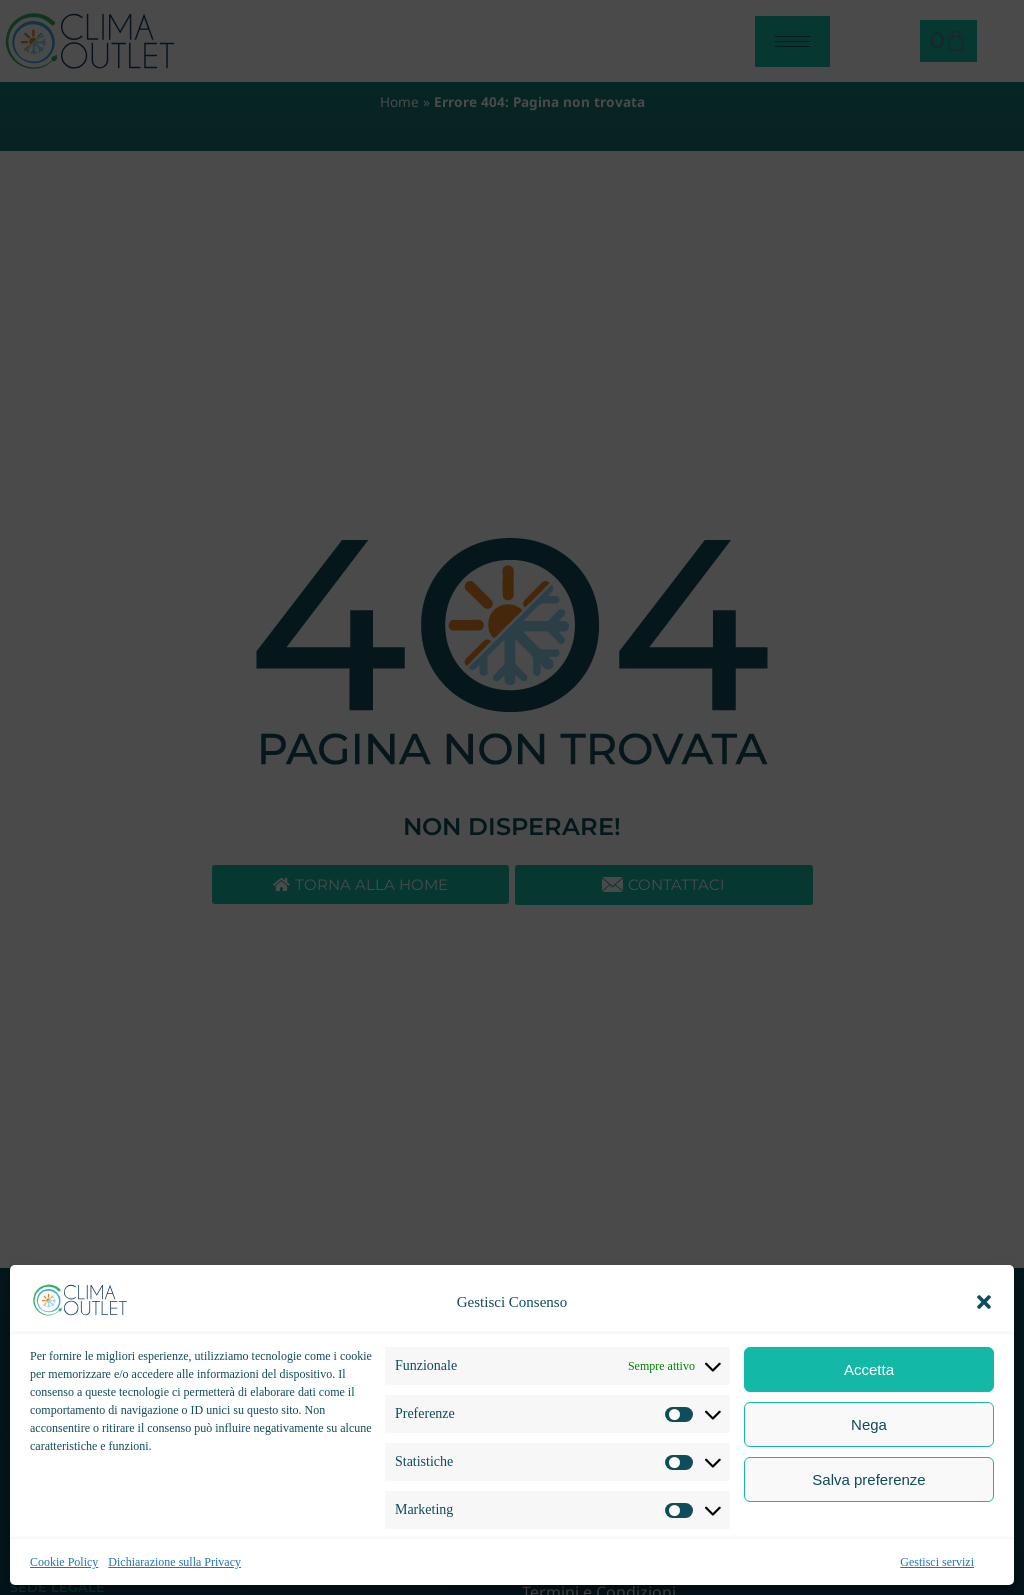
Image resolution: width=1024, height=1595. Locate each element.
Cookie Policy (64, 1562)
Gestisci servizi (937, 1562)
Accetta (869, 1369)
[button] (984, 1302)
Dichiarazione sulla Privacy (174, 1562)
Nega (869, 1424)
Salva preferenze (868, 1479)
